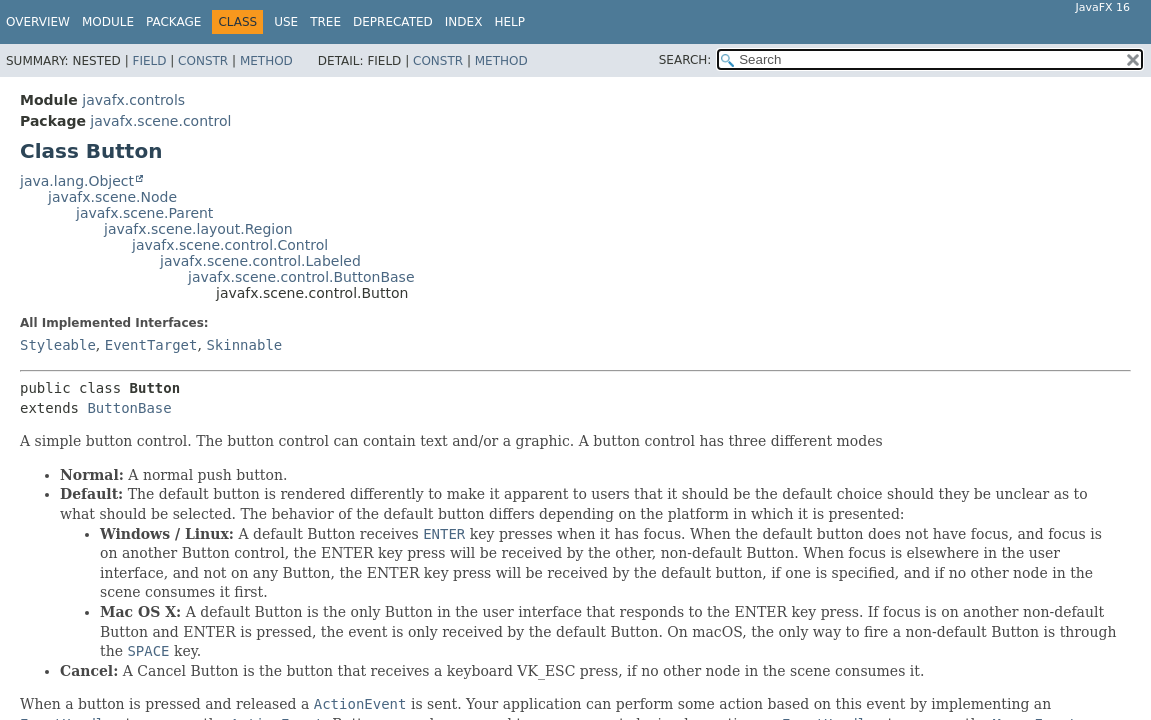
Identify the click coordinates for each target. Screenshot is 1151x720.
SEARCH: (685, 60)
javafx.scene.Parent (144, 213)
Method (266, 61)
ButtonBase (129, 408)
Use (286, 22)
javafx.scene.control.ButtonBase (301, 277)
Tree (325, 22)
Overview (38, 22)
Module (108, 22)
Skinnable (244, 345)
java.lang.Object (77, 181)
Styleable (58, 345)
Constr (203, 61)
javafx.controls (133, 100)
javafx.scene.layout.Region (198, 229)
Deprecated (393, 22)
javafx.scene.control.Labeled (260, 261)
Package (173, 22)
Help (509, 22)
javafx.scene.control (160, 121)
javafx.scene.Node (112, 197)
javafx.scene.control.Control (230, 245)
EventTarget (151, 345)
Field (149, 61)
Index (464, 22)
